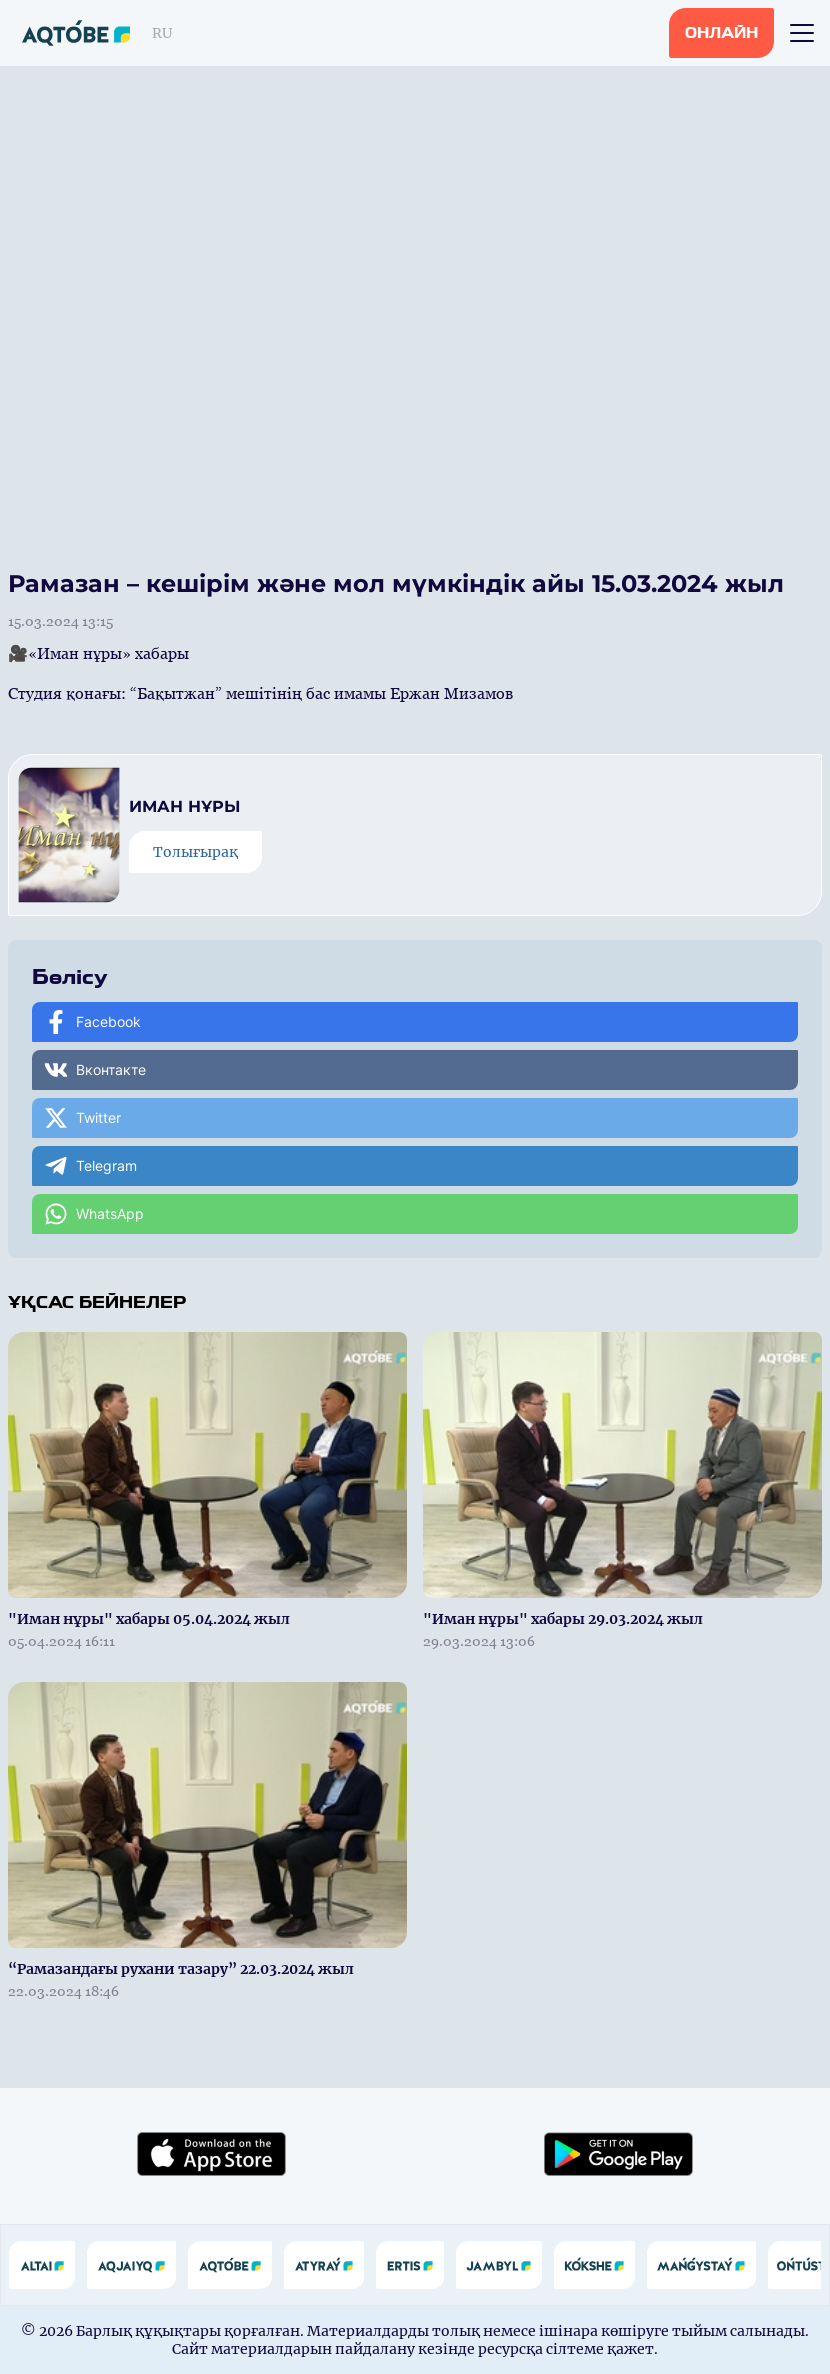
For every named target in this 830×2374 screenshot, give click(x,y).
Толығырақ (195, 852)
